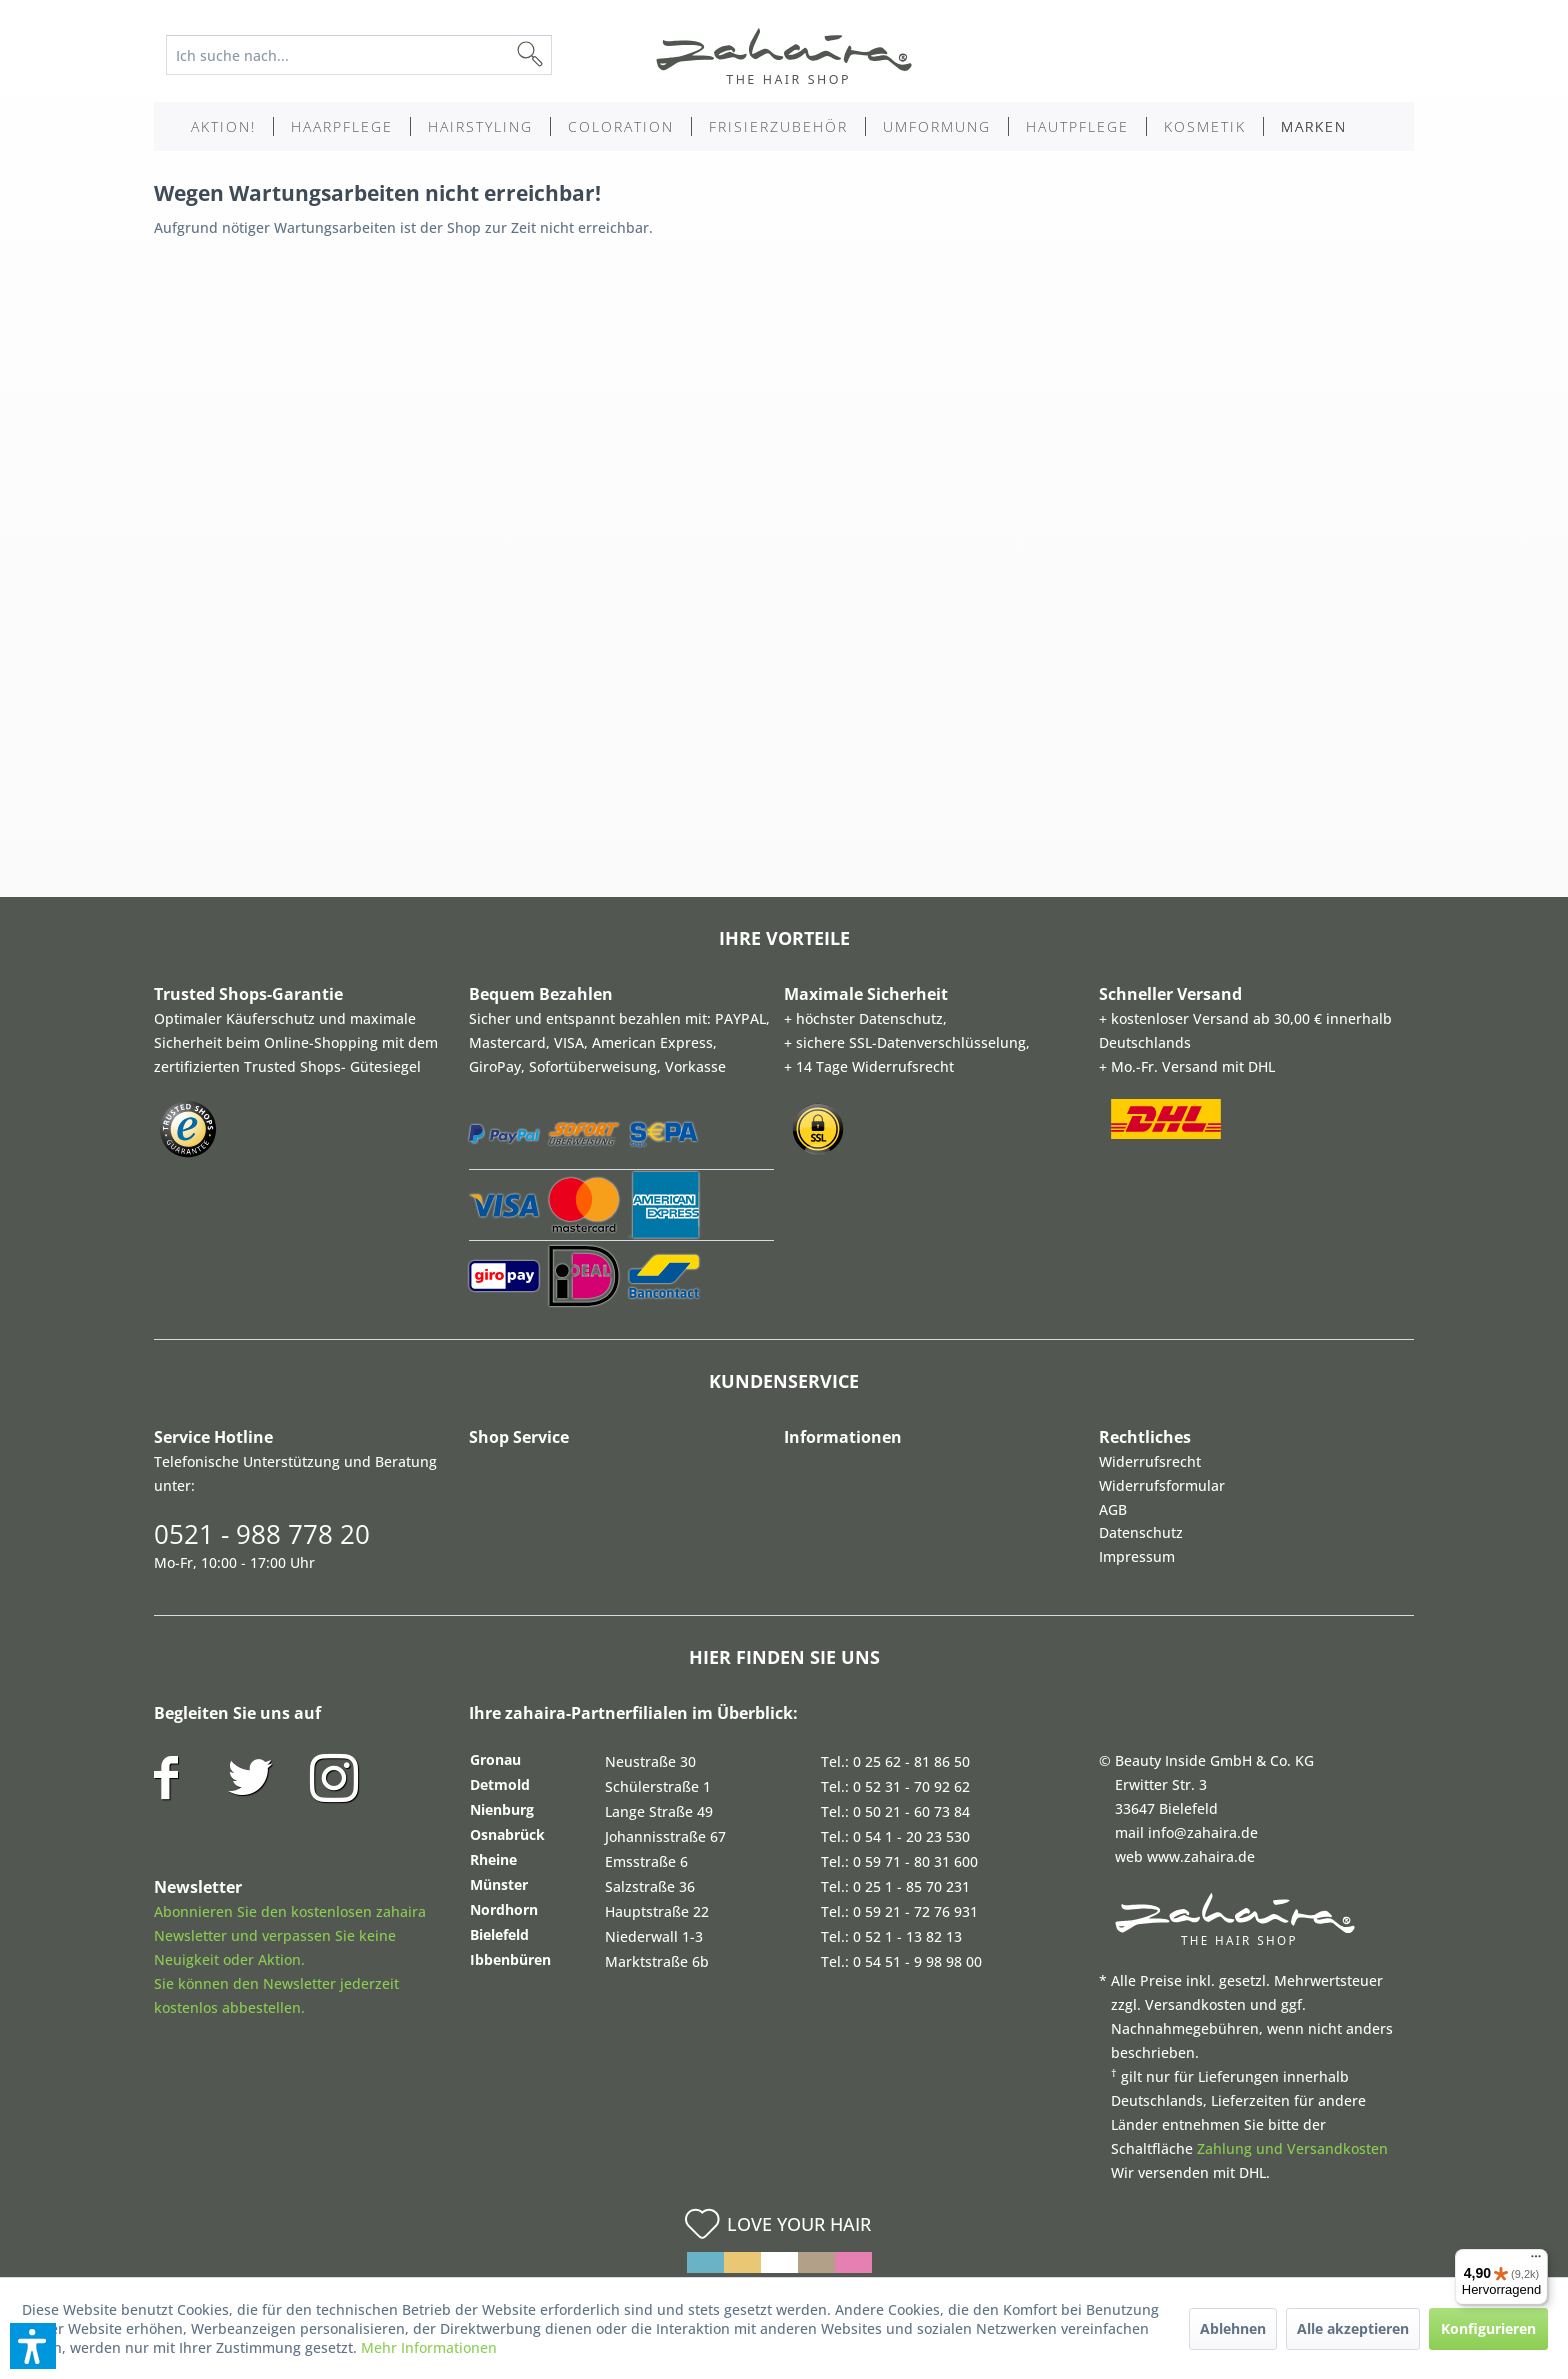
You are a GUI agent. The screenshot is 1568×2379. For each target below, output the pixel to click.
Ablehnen (1233, 2328)
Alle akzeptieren (1353, 2328)
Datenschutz (1141, 1532)
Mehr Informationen (429, 2347)
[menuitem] (374, 55)
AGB (1113, 1509)
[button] (33, 2346)
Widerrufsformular (1162, 1485)
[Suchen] (562, 55)
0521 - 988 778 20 (262, 1534)
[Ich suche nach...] (359, 55)
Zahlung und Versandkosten (1292, 2148)
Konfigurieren (1488, 2328)
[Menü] (1536, 2261)
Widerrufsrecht (1150, 1461)
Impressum (1137, 1556)
